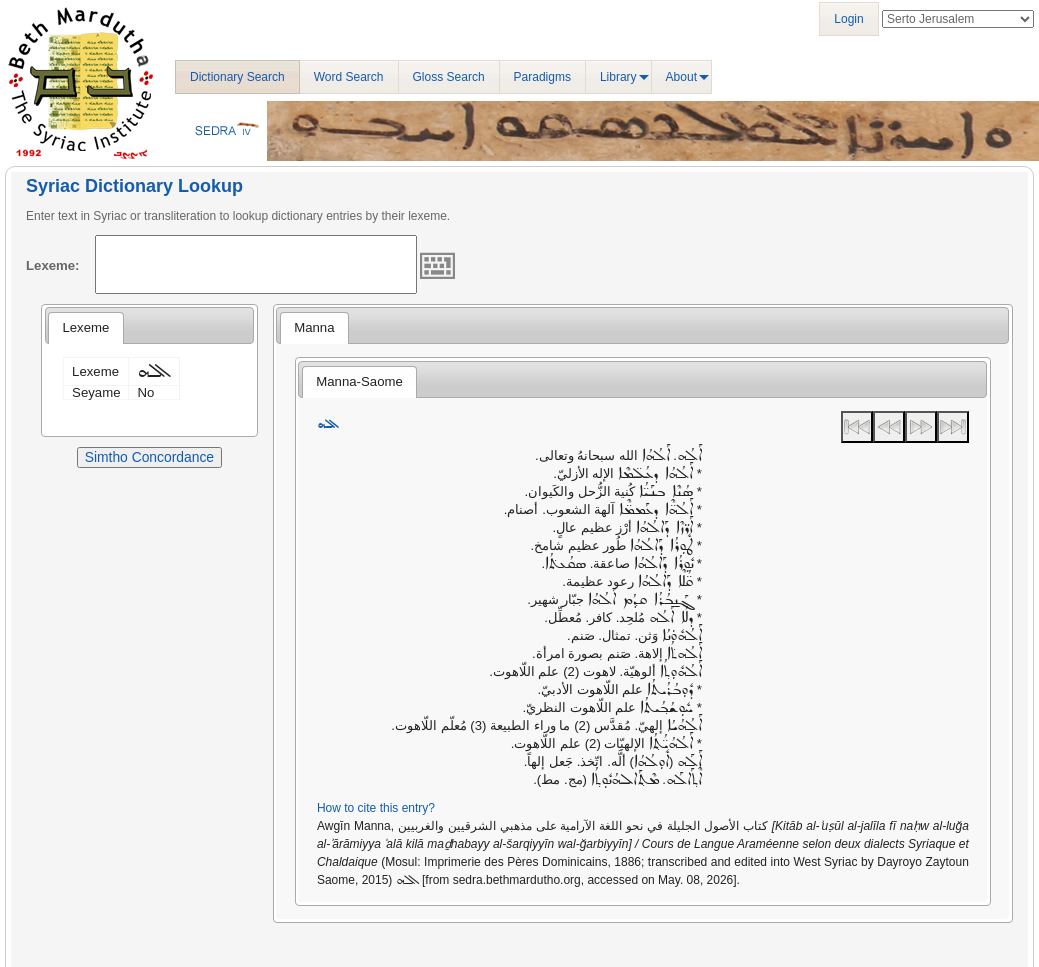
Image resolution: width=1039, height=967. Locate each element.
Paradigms (542, 77)
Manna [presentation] (314, 327)
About (681, 77)
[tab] (85, 328)
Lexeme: (53, 265)
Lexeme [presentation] (85, 327)
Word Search (349, 77)
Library (618, 77)
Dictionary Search (237, 77)
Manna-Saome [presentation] (359, 381)
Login (848, 19)
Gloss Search (449, 77)
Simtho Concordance (149, 457)
